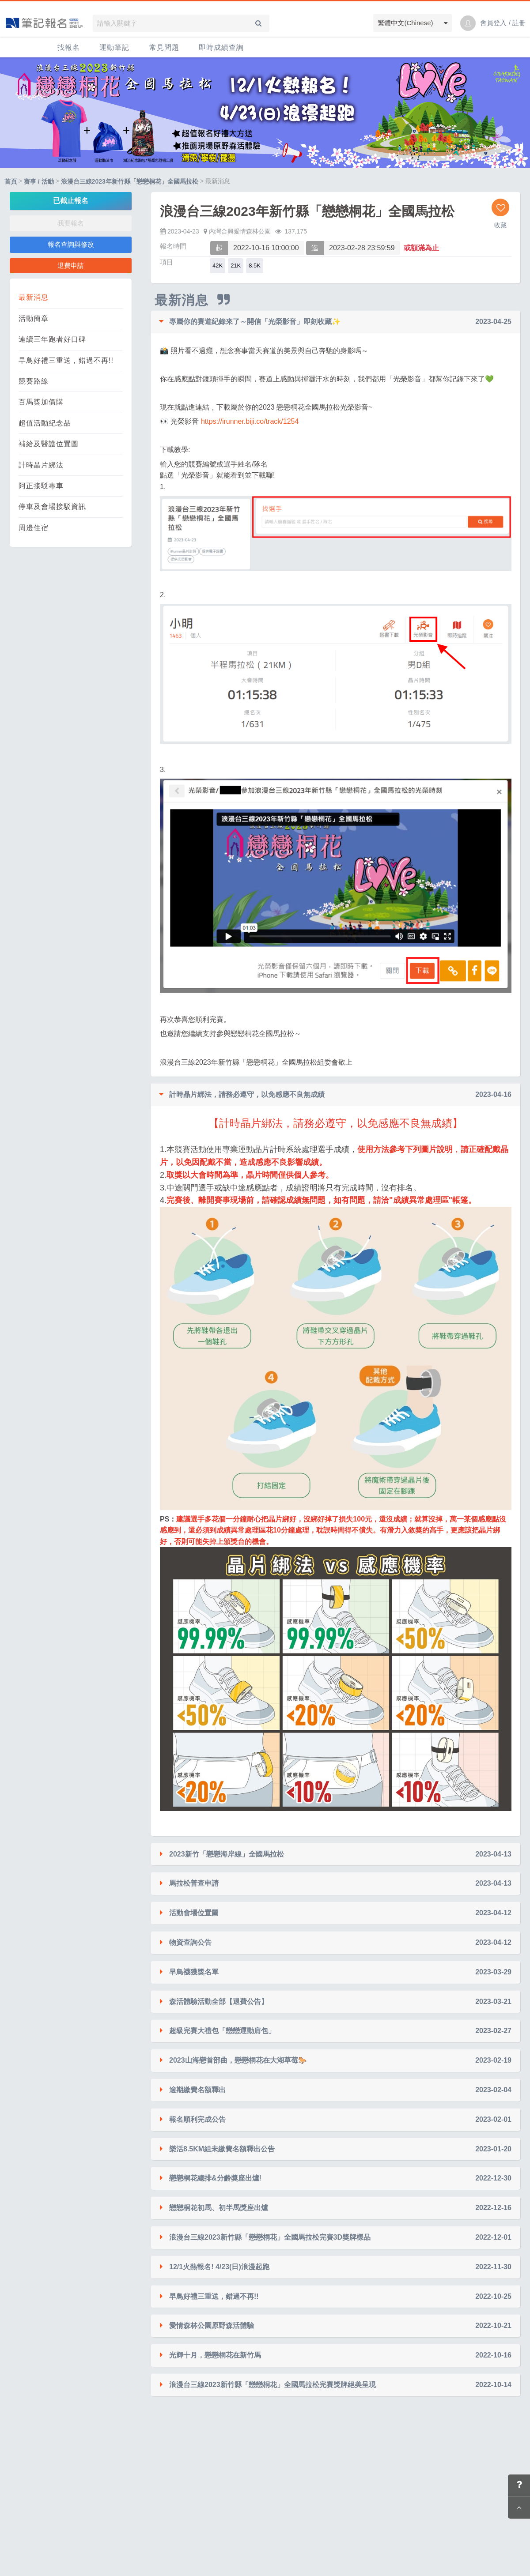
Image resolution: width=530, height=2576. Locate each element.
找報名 (68, 47)
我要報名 (70, 223)
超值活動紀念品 (45, 423)
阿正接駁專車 (41, 486)
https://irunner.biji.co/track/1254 (250, 421)
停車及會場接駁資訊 (52, 506)
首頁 (10, 181)
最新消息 (34, 297)
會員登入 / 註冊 (503, 22)
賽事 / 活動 (39, 181)
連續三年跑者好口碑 (52, 339)
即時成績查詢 (221, 47)
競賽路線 (34, 381)
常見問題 (164, 47)
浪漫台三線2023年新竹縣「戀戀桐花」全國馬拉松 (129, 181)
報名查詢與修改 (71, 244)
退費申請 (70, 265)
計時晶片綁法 (41, 465)
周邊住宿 (34, 527)
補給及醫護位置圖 (49, 444)
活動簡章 (34, 318)
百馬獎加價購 (41, 402)
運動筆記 (114, 47)
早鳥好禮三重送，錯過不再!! (66, 360)
